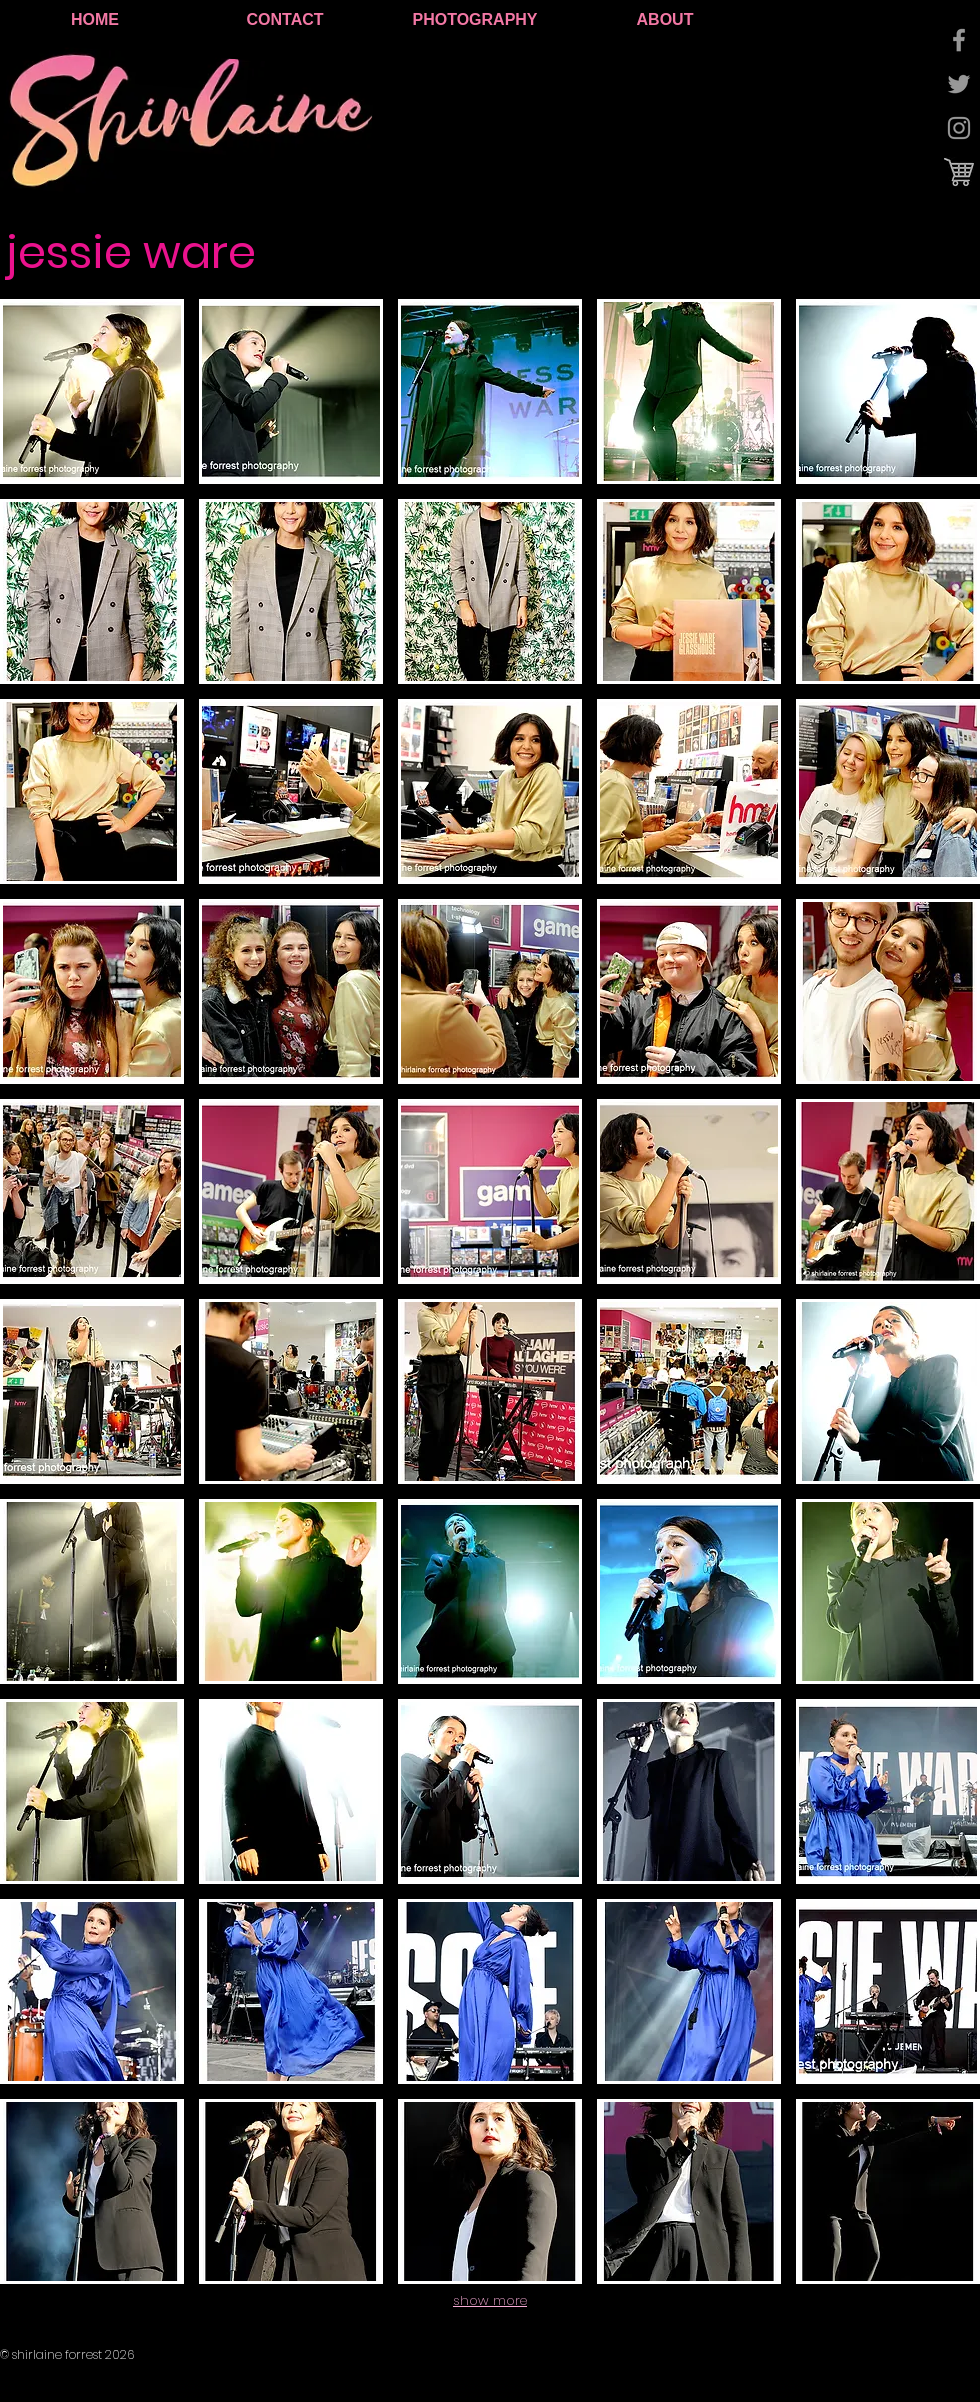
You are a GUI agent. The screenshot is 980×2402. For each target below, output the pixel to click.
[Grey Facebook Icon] (959, 40)
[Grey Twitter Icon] (959, 84)
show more (490, 2300)
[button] (92, 391)
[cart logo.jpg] (959, 172)
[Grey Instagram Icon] (959, 128)
